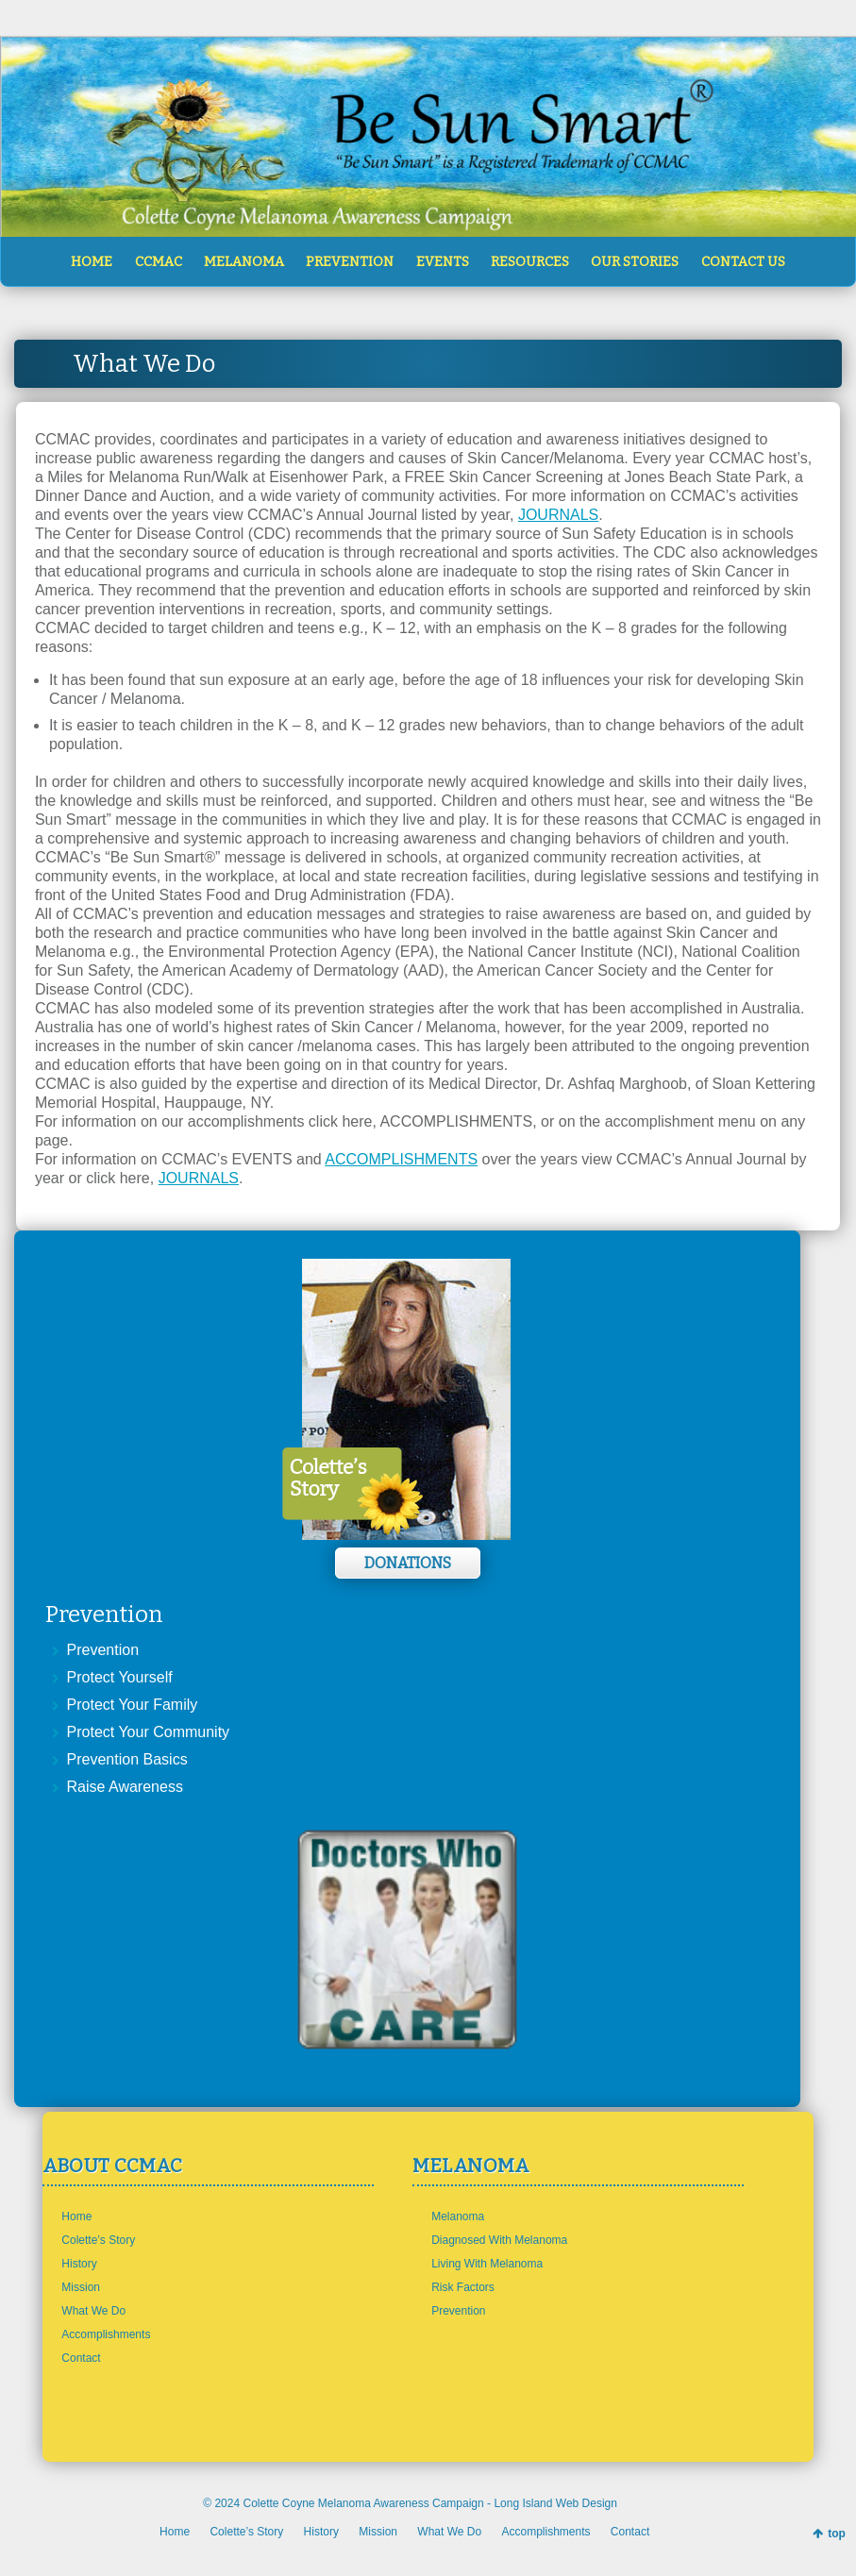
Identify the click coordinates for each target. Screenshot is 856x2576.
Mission (80, 2287)
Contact (80, 2358)
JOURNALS (558, 515)
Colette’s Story (98, 2240)
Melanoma (457, 2216)
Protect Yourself (120, 1677)
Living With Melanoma (487, 2263)
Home (76, 2216)
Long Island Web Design (555, 2503)
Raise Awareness (125, 1787)
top (837, 2533)
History (78, 2263)
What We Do (93, 2310)
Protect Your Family (132, 1705)
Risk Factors (463, 2287)
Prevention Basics (127, 1759)
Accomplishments (105, 2334)
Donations (407, 1563)
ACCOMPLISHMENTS (401, 1159)
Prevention (103, 1650)
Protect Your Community (148, 1732)
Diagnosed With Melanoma (499, 2240)
